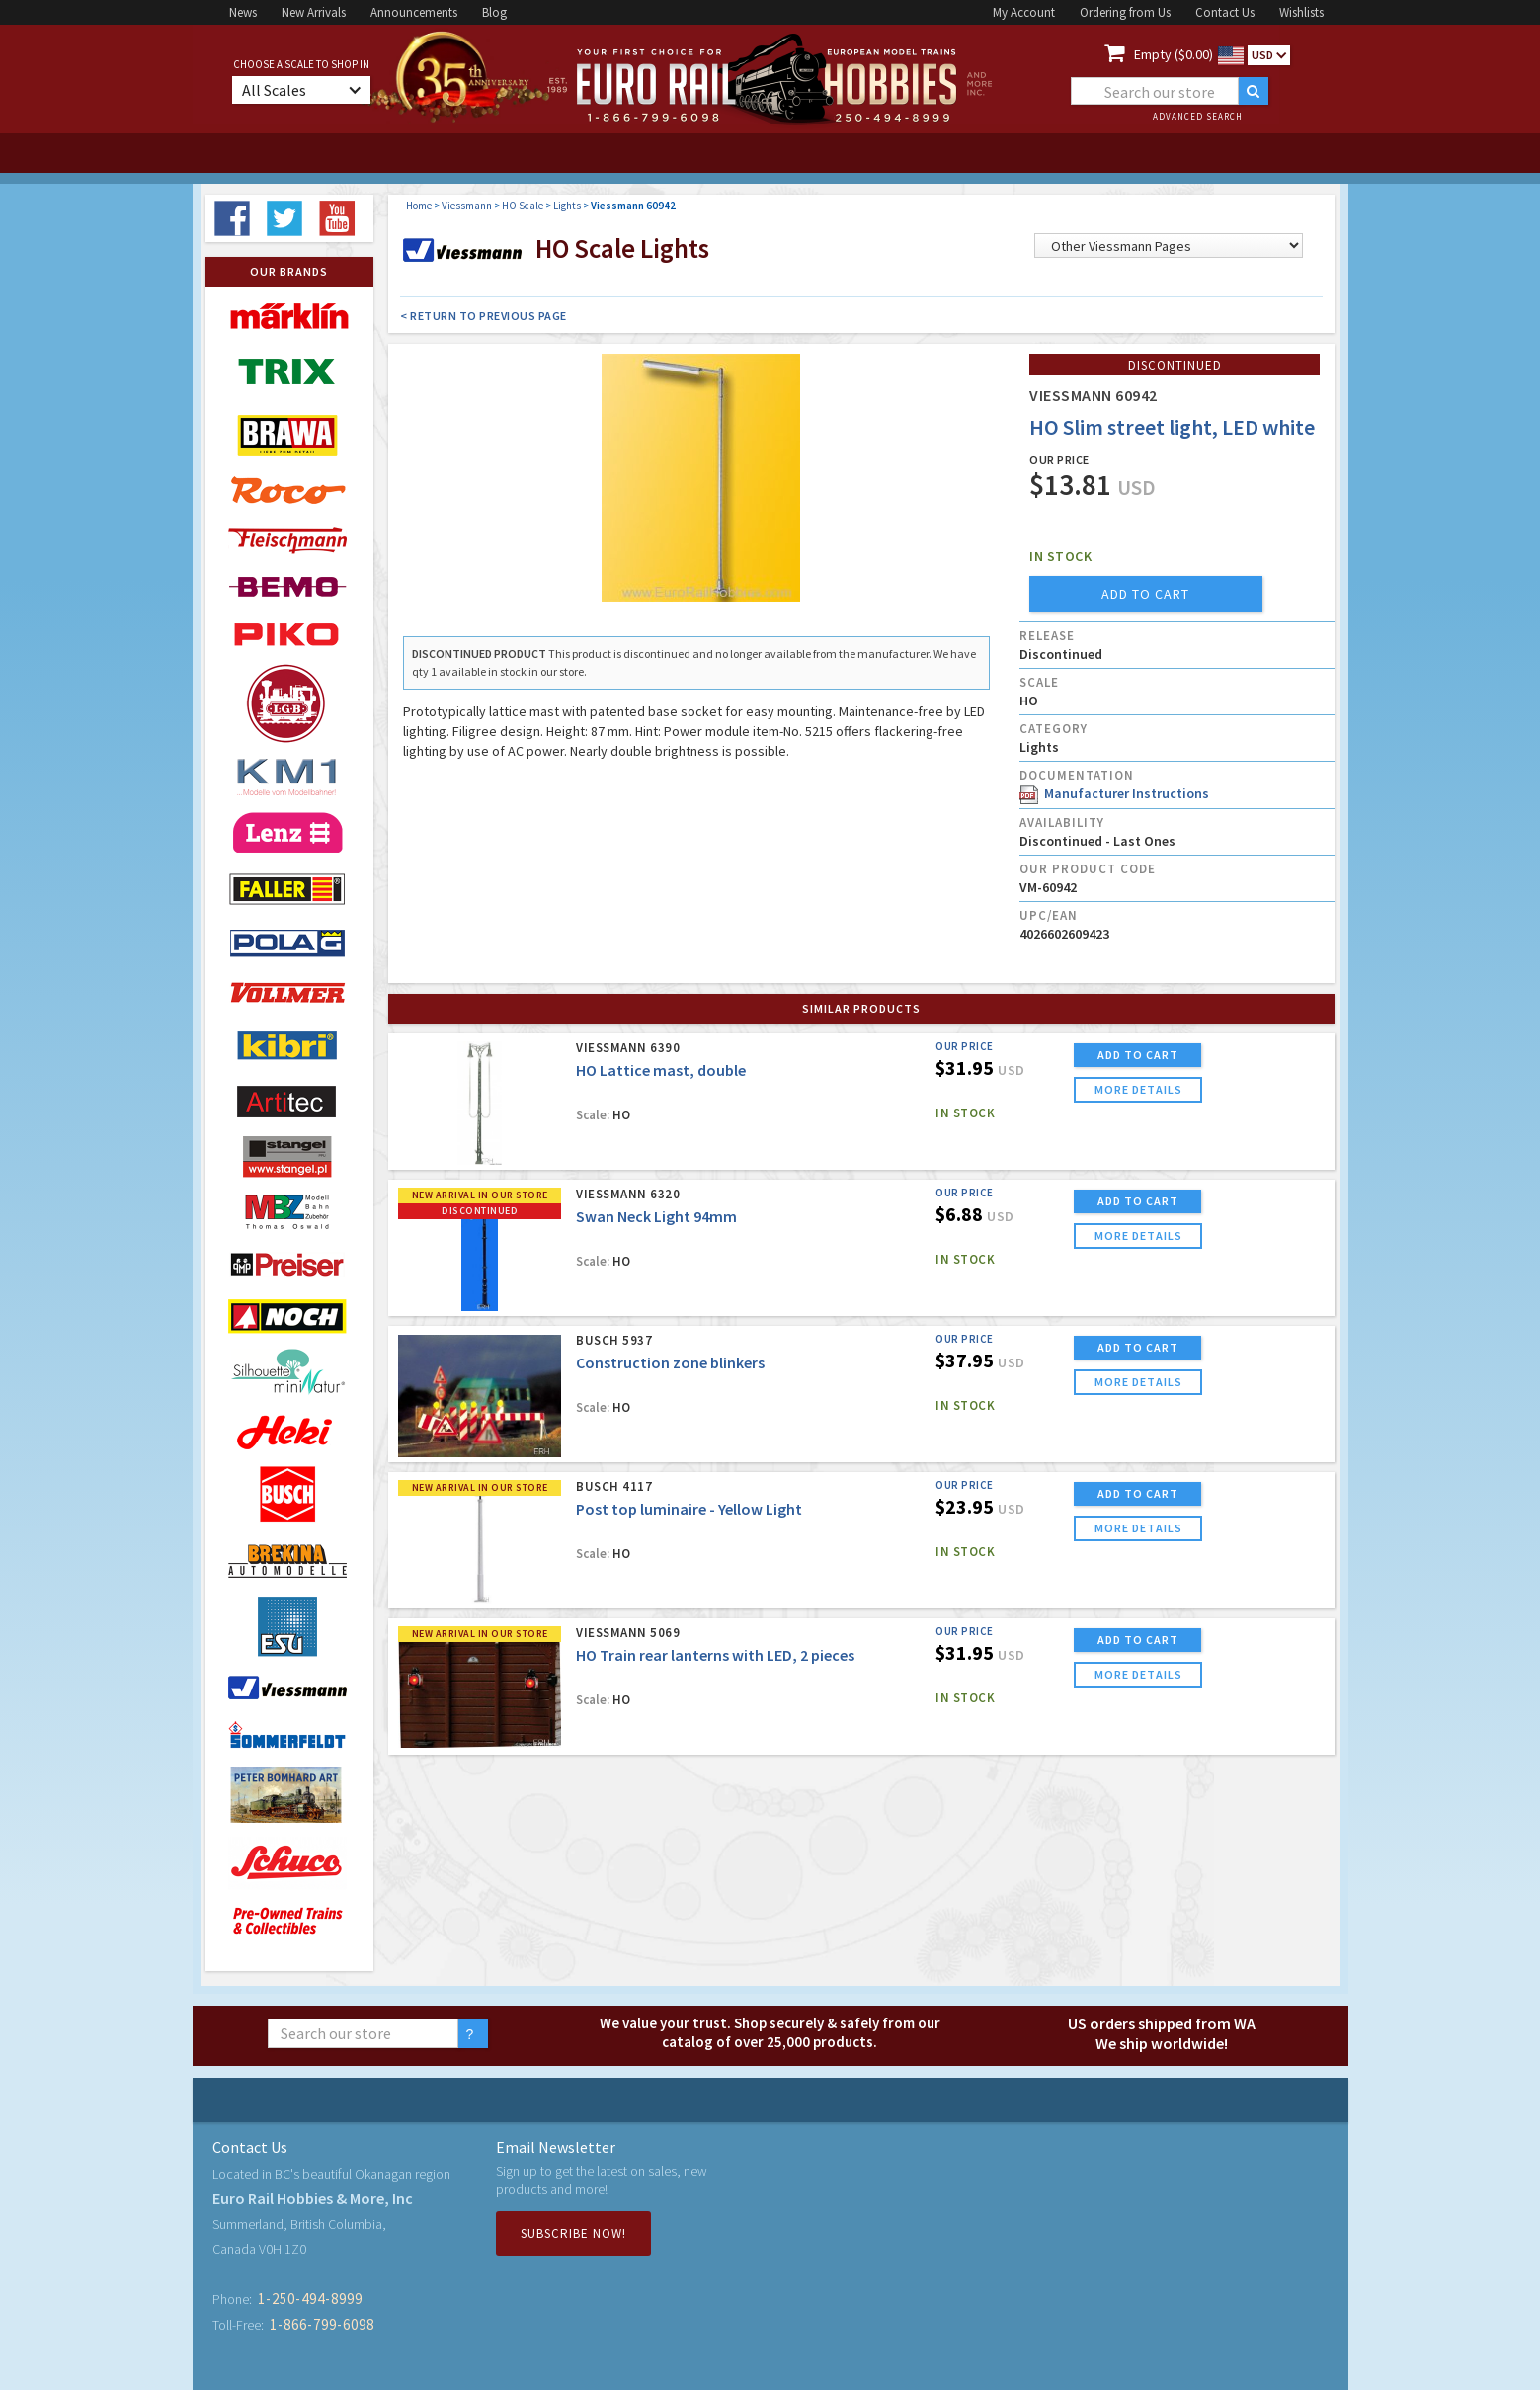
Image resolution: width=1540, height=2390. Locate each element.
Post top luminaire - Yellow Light (689, 1509)
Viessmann (467, 205)
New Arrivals (314, 12)
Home (419, 205)
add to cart (1145, 594)
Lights (567, 205)
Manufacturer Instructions (1114, 793)
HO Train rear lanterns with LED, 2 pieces (715, 1655)
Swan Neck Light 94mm (656, 1216)
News (243, 12)
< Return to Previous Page (483, 315)
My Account (1024, 12)
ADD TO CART (1137, 1054)
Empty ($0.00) (1173, 54)
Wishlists (1301, 12)
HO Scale (522, 205)
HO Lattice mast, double (661, 1070)
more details (1138, 1089)
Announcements (413, 12)
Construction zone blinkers (670, 1362)
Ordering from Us (1125, 12)
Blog (494, 12)
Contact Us (1225, 12)
